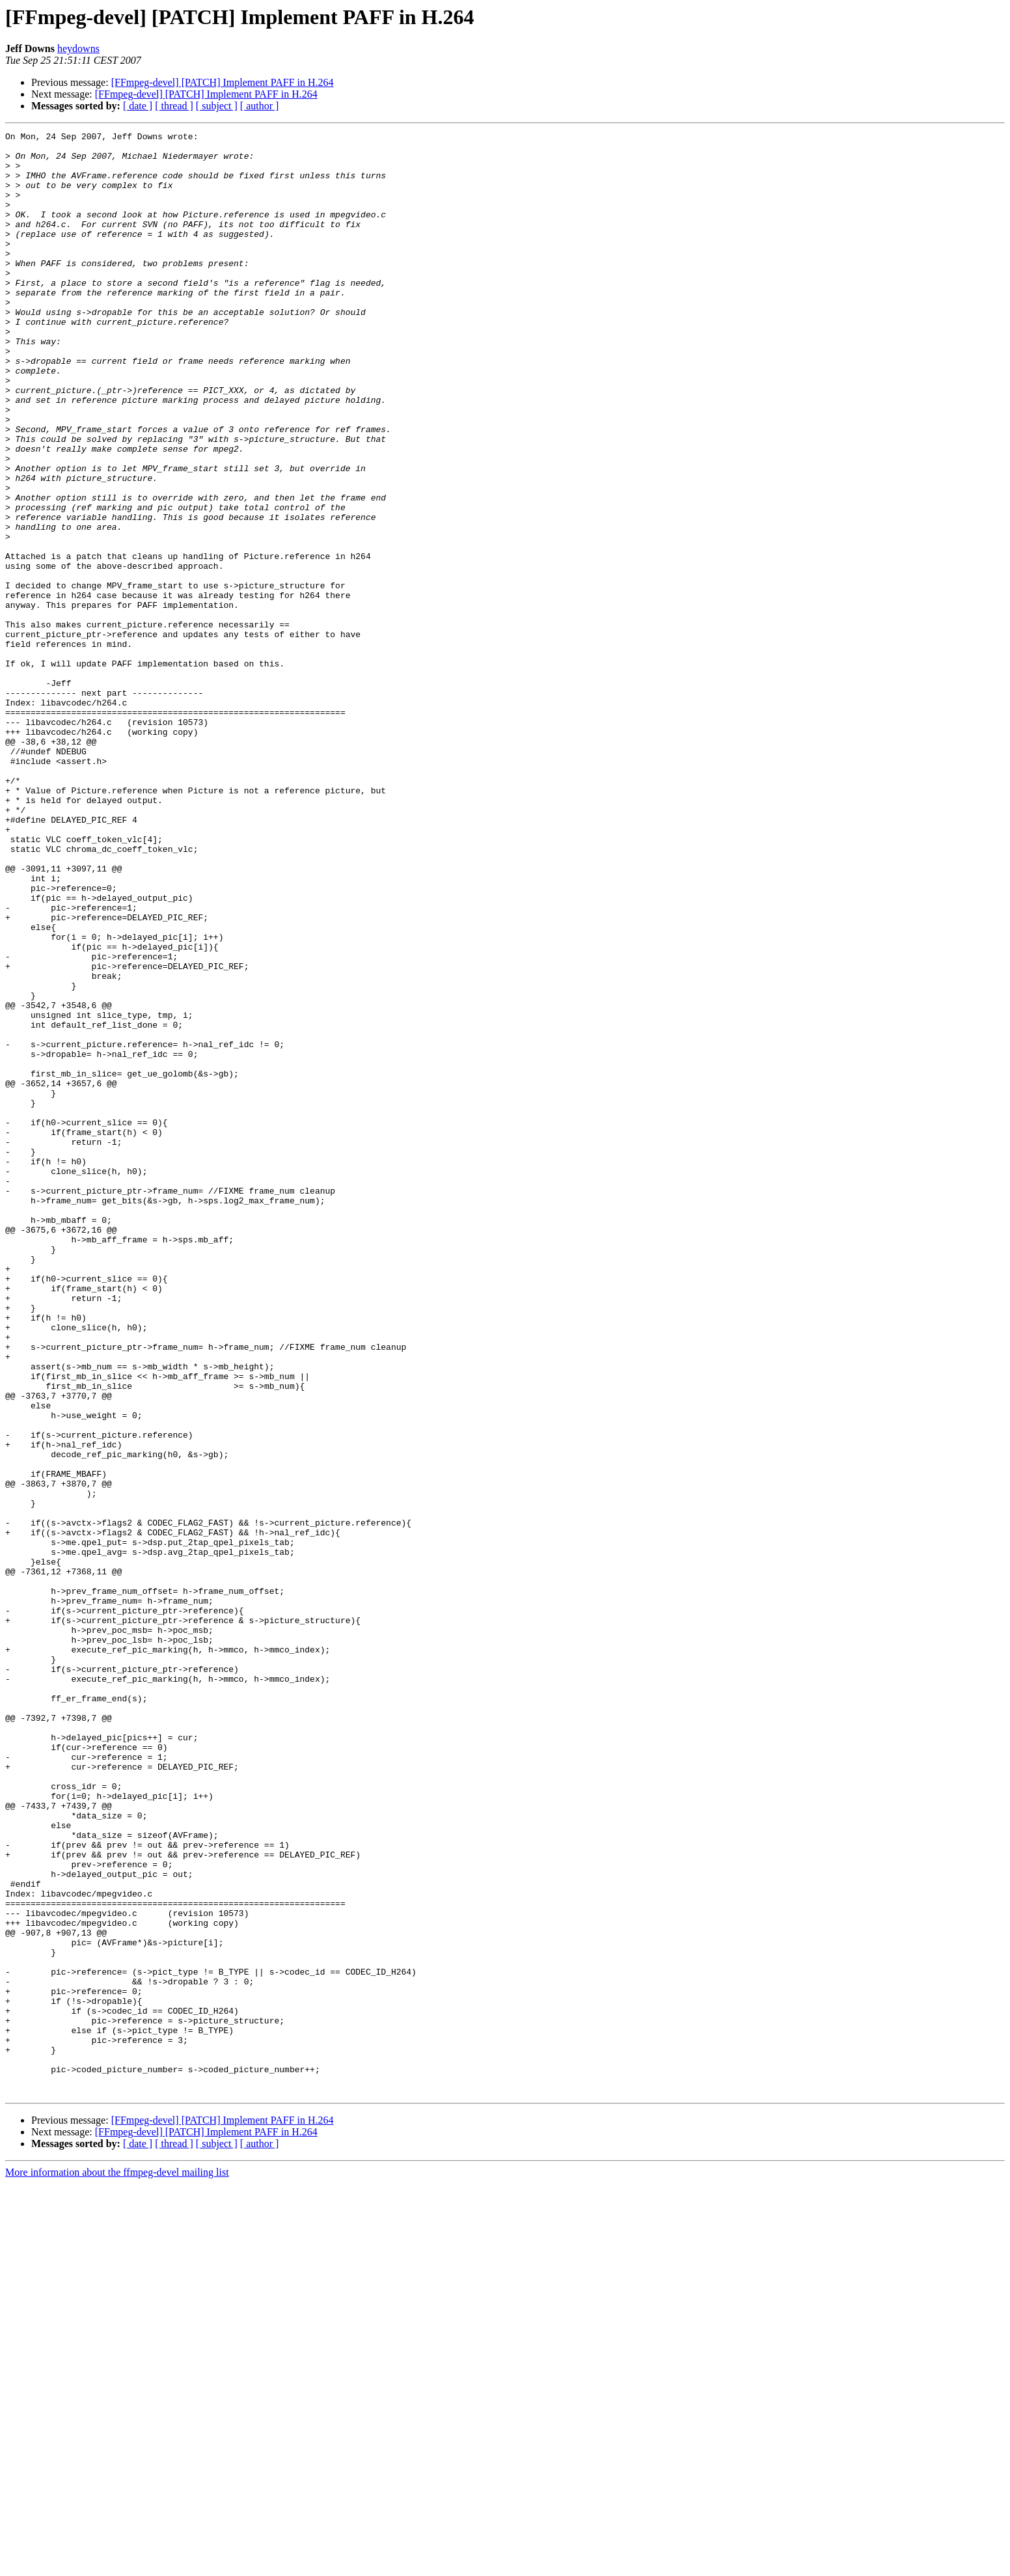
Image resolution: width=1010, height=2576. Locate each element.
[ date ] (137, 105)
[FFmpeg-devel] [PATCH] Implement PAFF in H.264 (222, 82)
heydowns (78, 48)
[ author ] (259, 105)
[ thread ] (174, 105)
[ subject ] (217, 105)
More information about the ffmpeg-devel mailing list (117, 2564)
